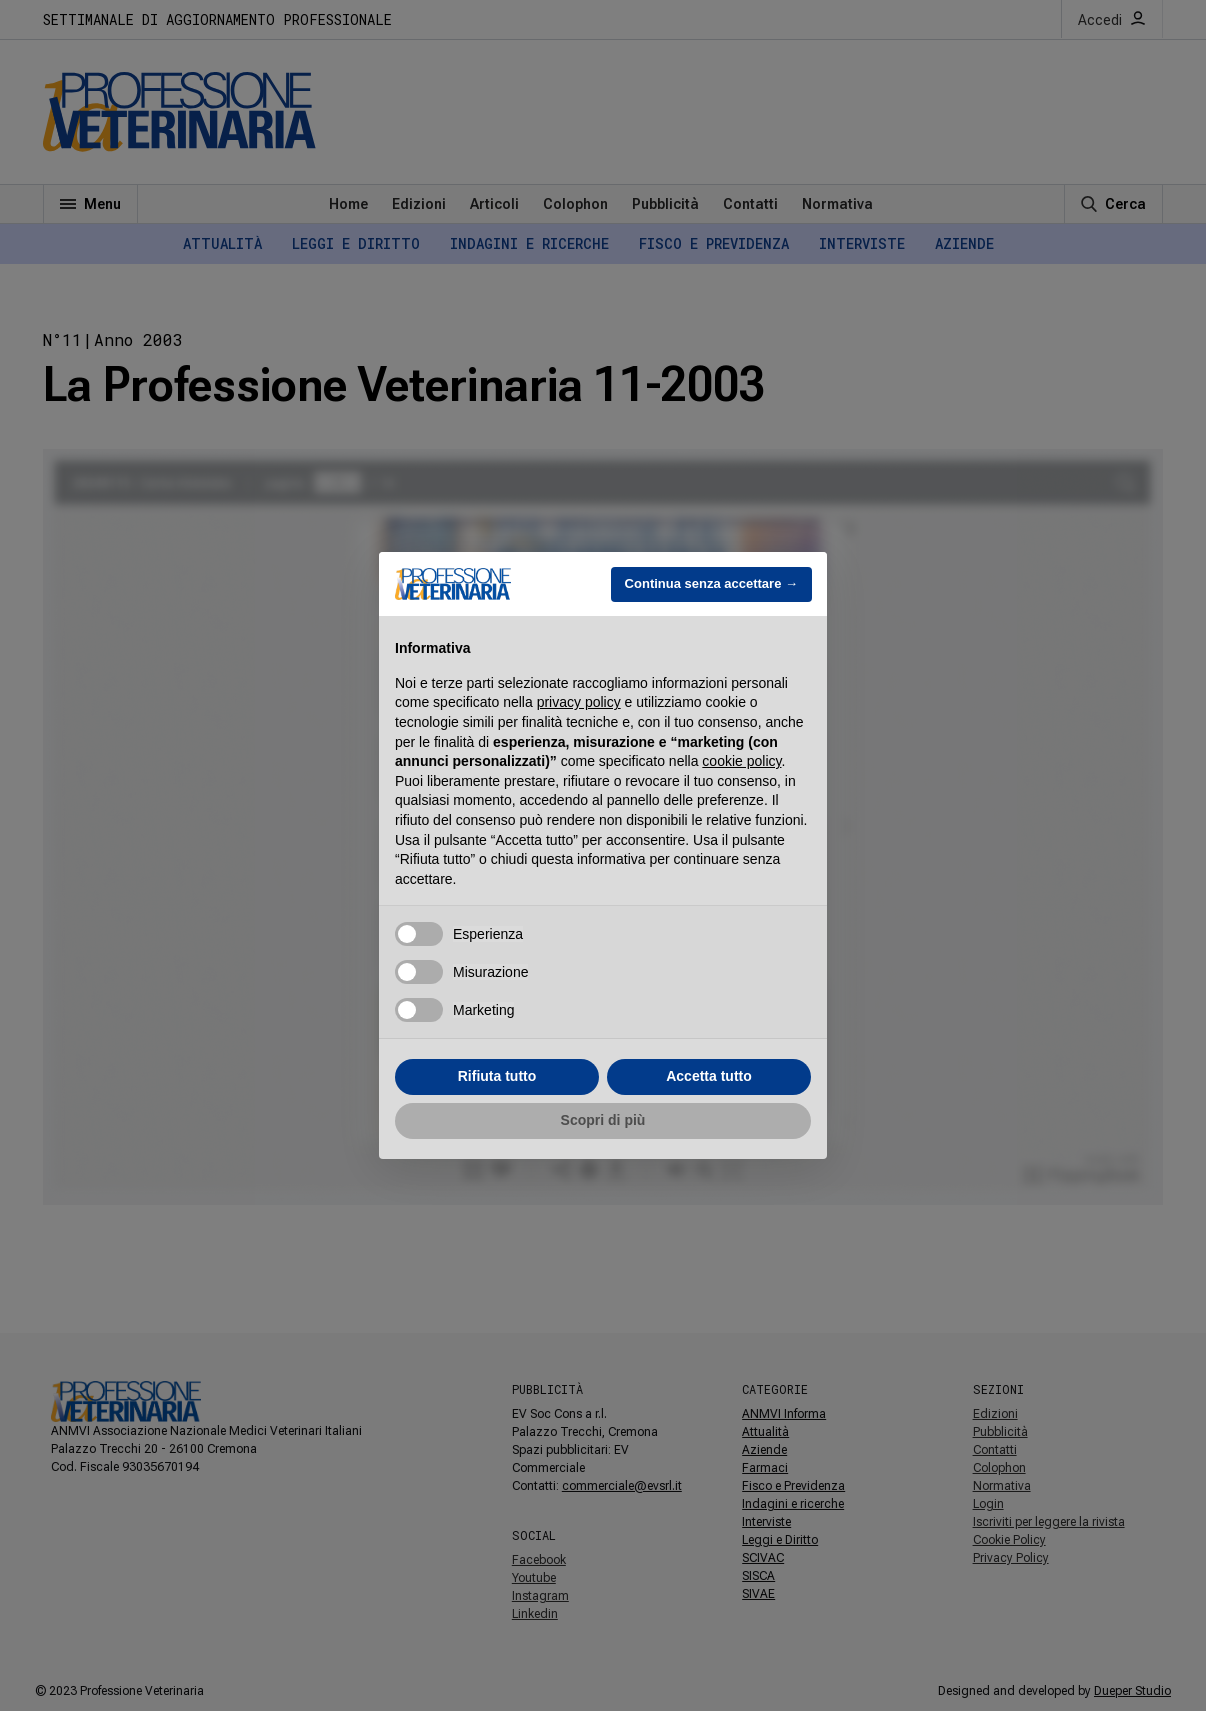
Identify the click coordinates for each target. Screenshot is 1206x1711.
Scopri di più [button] (603, 1120)
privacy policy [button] (579, 702)
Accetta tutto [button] (709, 1076)
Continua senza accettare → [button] (711, 583)
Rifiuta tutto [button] (497, 1076)
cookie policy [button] (741, 761)
